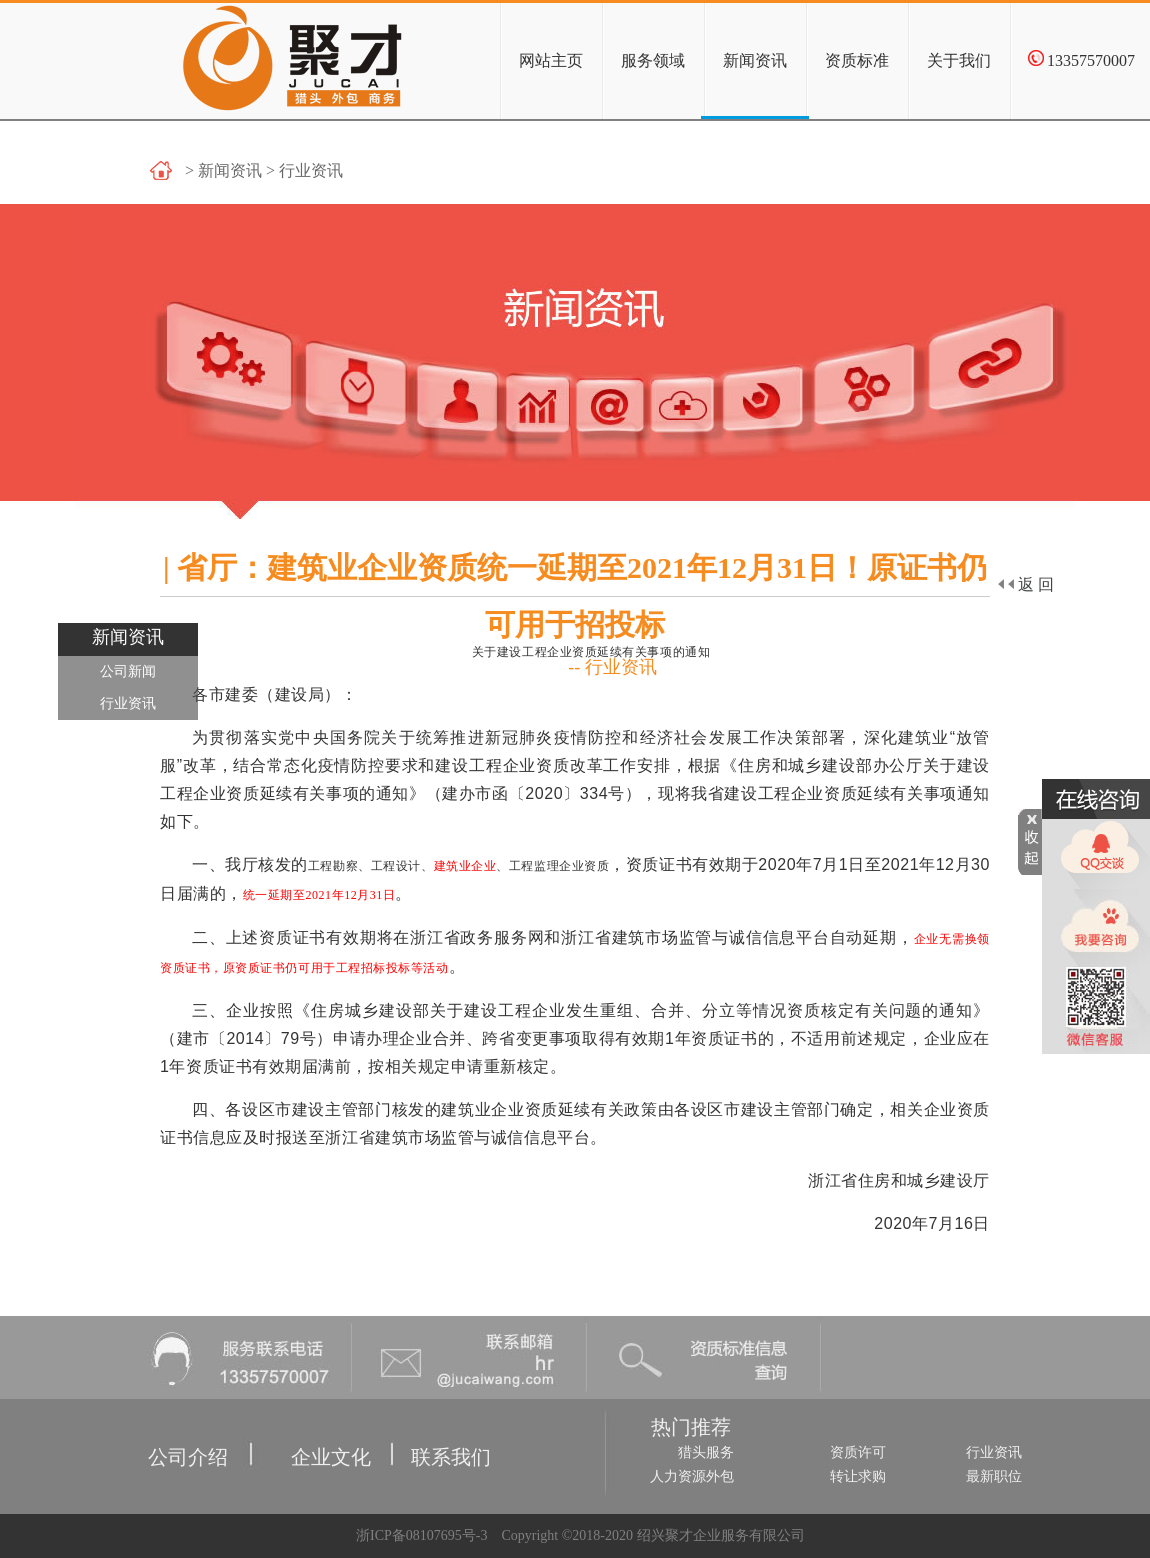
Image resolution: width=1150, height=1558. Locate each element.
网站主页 (551, 60)
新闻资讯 (755, 60)
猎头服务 (706, 1452)
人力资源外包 (692, 1476)
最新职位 (994, 1476)
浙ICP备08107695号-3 (419, 1535)
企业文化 (299, 1433)
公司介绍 (153, 1433)
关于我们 (959, 60)
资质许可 (858, 1452)
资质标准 (857, 60)
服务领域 (653, 60)
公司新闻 (128, 671)
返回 (1026, 584)
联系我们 (431, 1433)
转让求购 (858, 1476)
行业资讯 (128, 703)
